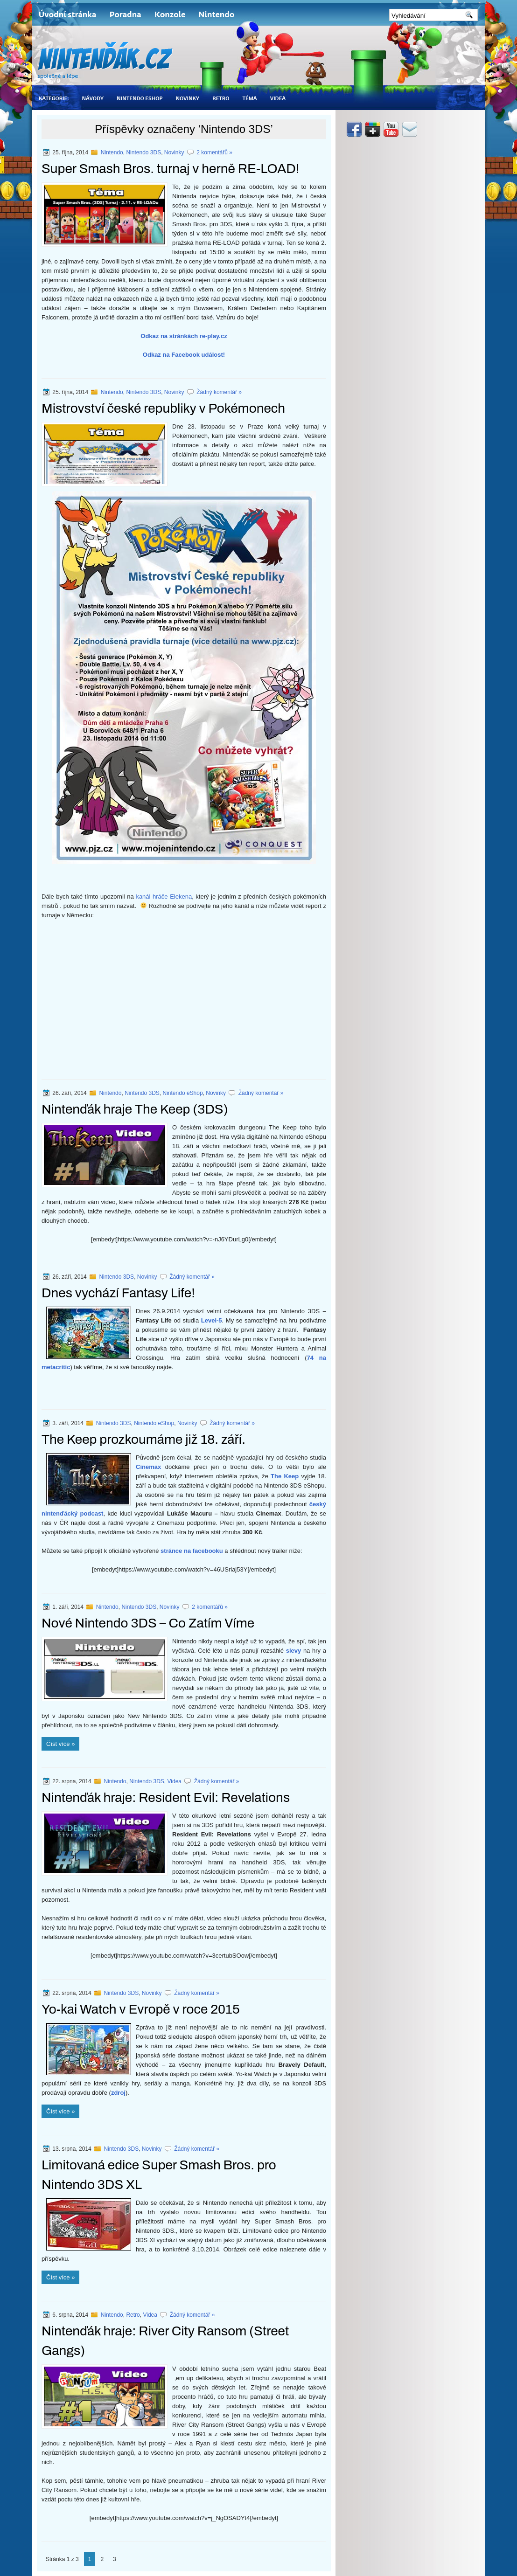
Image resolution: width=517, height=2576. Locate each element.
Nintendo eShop (139, 98)
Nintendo (216, 14)
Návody (93, 98)
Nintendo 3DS (143, 152)
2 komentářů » (214, 152)
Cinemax (148, 1466)
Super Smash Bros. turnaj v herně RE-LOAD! (170, 168)
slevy (293, 1650)
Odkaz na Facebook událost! (184, 354)
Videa (278, 98)
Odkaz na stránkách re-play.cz (183, 335)
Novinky (187, 98)
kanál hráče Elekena (164, 896)
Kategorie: (54, 98)
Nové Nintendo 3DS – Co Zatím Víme (148, 1623)
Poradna (125, 14)
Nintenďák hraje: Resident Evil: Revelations (166, 1797)
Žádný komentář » (219, 392)
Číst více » (60, 1743)
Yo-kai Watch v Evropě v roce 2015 (141, 2009)
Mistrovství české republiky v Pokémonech (163, 408)
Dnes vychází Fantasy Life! (118, 1293)
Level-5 (211, 1320)
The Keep (285, 1476)
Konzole (170, 14)
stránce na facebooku (192, 1550)
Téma (249, 98)
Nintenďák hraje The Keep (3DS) (135, 1109)
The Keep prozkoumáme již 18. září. (143, 1439)
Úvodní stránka (67, 14)
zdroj (118, 2092)
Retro (220, 98)
